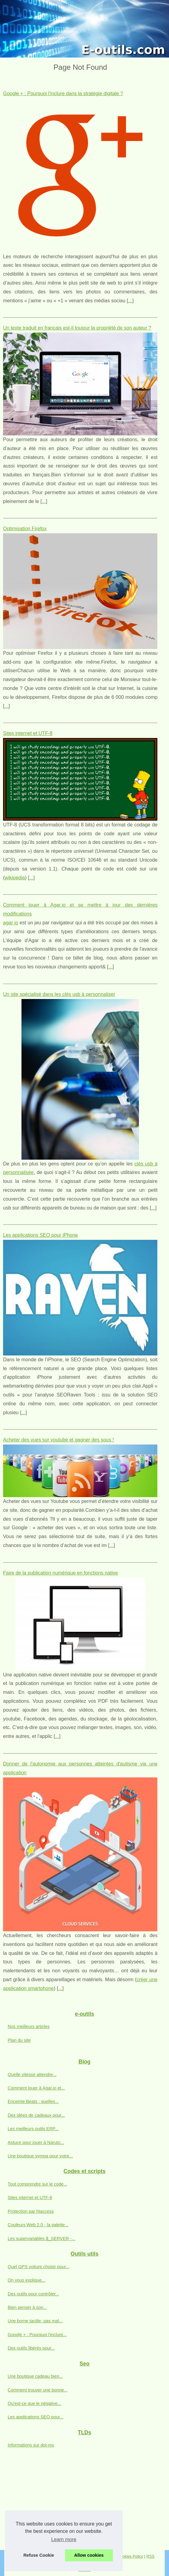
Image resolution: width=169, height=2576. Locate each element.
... (130, 300)
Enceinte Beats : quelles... (33, 2101)
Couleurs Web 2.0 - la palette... (38, 2224)
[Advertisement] (84, 2504)
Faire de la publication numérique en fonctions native (60, 1572)
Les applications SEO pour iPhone (40, 1235)
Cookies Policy (130, 2556)
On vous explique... (26, 2280)
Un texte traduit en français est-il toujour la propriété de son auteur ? (77, 327)
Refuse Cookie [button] (38, 2555)
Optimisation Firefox (25, 528)
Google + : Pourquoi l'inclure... (37, 2334)
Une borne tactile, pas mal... (35, 2320)
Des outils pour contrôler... (33, 2293)
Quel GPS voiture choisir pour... (39, 2266)
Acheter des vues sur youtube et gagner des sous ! (58, 1439)
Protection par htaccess (31, 2211)
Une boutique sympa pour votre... (40, 2155)
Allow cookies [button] (89, 2555)
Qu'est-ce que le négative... (34, 2403)
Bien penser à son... (27, 2307)
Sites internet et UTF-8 (27, 733)
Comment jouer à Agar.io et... (36, 2088)
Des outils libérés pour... (31, 2348)
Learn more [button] (63, 2539)
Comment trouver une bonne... (37, 2390)
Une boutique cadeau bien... (35, 2376)
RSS (150, 2556)
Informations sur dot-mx (31, 2445)
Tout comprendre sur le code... (37, 2184)
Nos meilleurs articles (29, 2026)
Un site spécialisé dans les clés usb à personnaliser (59, 994)
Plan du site (19, 2040)
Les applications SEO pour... (35, 2416)
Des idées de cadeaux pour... (36, 2115)
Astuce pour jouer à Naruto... (36, 2142)
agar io (10, 922)
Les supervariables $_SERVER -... (41, 2238)
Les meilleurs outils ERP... (33, 2128)
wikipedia (15, 877)
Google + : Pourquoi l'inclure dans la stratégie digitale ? (63, 93)
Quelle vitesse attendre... (32, 2074)
